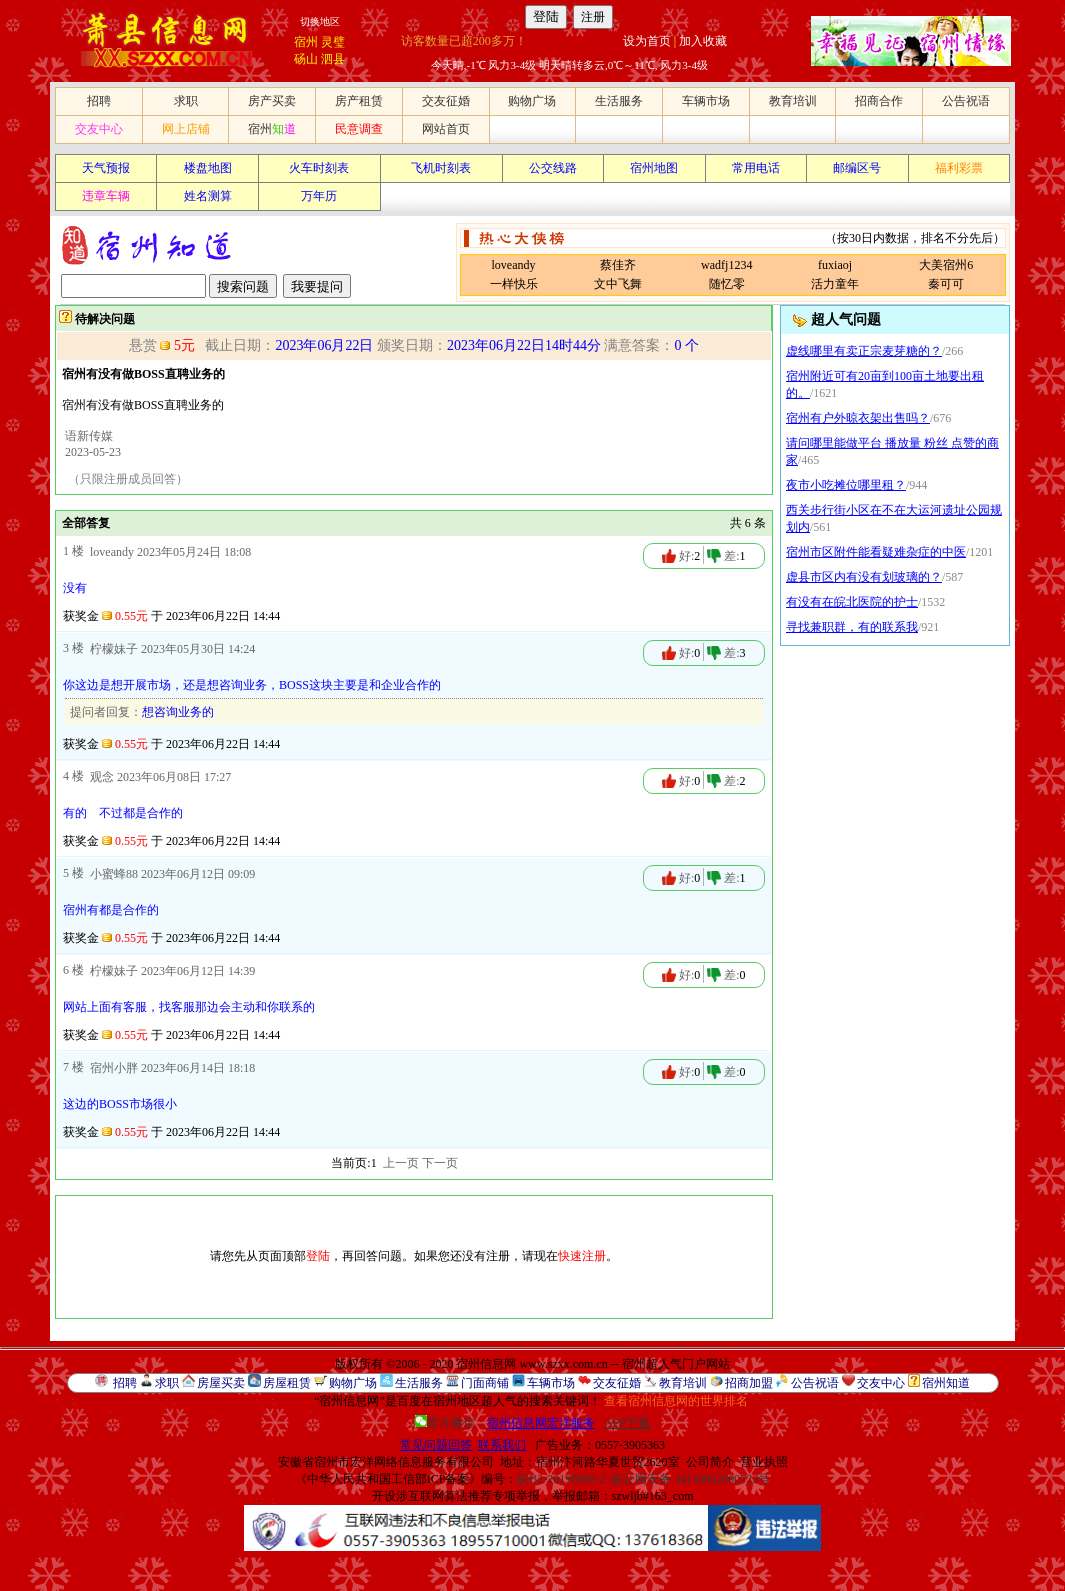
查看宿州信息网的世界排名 (676, 1401)
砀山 (306, 59)
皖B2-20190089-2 (561, 1479)
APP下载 (627, 1423)
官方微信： (506, 1423)
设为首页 (647, 41)
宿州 (306, 42)
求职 (186, 101)
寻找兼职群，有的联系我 (852, 627)
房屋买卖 (221, 1383)
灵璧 (333, 42)
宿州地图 (654, 168)
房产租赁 (359, 101)
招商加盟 (749, 1383)
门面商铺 (485, 1383)
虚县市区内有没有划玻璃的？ (864, 577)
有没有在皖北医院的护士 (852, 602)
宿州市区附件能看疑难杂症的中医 (876, 552)
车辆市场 (706, 101)
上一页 (401, 1163)
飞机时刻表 (441, 168)
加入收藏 (703, 41)
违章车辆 (106, 196)
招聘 (99, 101)
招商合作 (879, 101)
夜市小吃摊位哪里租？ (846, 485)
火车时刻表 (319, 168)
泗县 (333, 59)
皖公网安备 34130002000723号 (690, 1479)
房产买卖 (272, 101)
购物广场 (532, 101)
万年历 (319, 196)
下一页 (440, 1163)
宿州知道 (946, 1383)
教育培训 (793, 101)
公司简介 (710, 1462)
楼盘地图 (208, 168)
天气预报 (106, 168)
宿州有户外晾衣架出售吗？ (858, 418)
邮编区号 (857, 168)
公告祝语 (966, 101)
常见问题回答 (436, 1445)
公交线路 (553, 168)
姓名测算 (208, 196)
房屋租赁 (287, 1383)
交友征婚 (446, 101)
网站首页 (446, 129)
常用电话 (756, 168)
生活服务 (619, 101)
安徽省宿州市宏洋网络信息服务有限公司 (386, 1462)
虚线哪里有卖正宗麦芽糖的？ (864, 351)
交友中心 (99, 129)
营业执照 (764, 1462)
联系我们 (502, 1445)
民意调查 (359, 129)
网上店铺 (186, 129)
